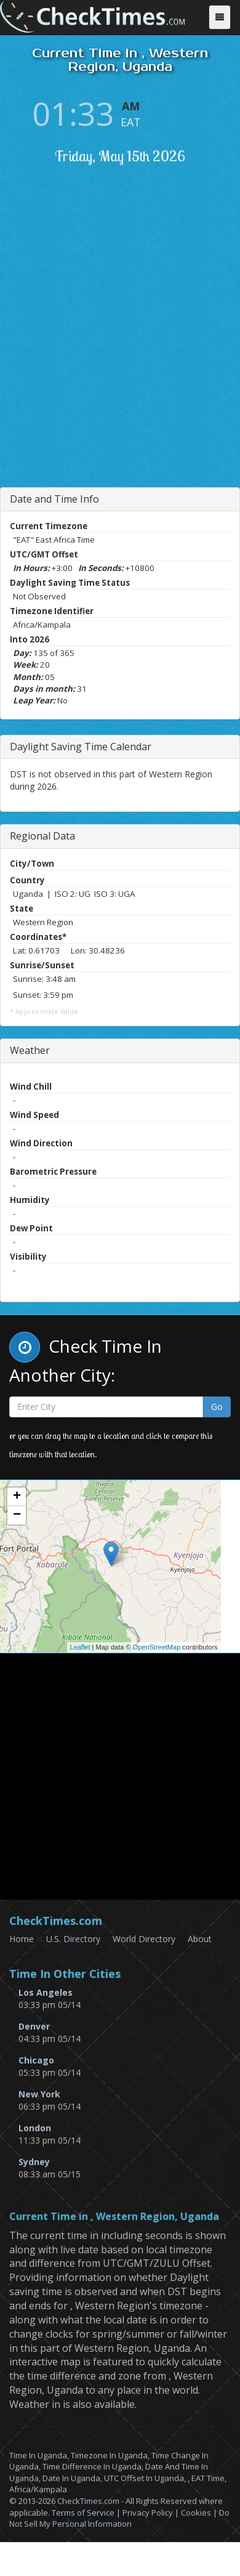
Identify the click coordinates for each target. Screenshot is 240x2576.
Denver (34, 2026)
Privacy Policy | (151, 2512)
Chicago (36, 2060)
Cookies (196, 2512)
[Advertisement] (120, 353)
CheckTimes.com (88, 2500)
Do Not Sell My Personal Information (119, 2518)
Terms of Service (83, 2512)
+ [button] (17, 1497)
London (34, 2128)
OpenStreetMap (157, 1647)
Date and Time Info (54, 499)
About (200, 1939)
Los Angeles (45, 1992)
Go (217, 1406)
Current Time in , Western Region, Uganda (114, 2216)
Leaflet (80, 1647)
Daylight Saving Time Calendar (80, 746)
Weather (30, 1050)
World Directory (144, 1939)
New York (39, 2094)
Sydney (34, 2162)
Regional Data (42, 836)
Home (21, 1939)
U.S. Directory (73, 1939)
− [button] (17, 1515)
